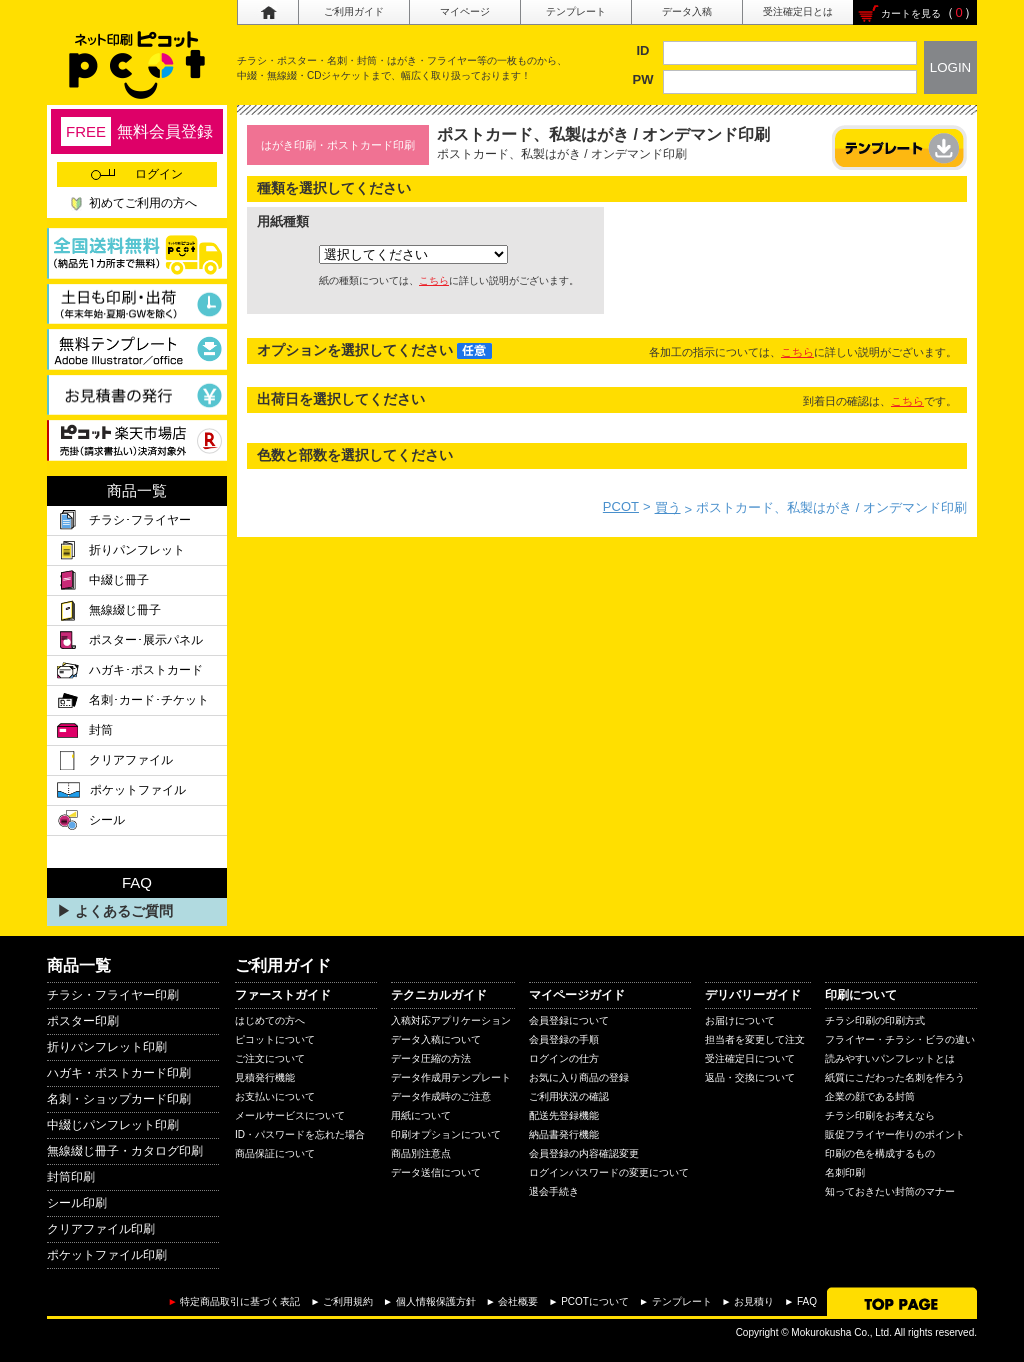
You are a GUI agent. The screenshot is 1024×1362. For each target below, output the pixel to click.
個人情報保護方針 (436, 1301)
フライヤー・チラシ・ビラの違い (900, 1039)
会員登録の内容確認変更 (584, 1153)
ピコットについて (275, 1039)
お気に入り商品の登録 (579, 1077)
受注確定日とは (798, 11)
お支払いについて (275, 1096)
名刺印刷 (845, 1172)
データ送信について (436, 1172)
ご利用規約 (348, 1301)
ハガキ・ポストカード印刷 (119, 1073)
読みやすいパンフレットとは (890, 1058)
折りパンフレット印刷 (107, 1047)
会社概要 (518, 1301)
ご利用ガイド (354, 11)
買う (668, 507)
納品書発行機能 (564, 1134)
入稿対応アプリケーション (451, 1020)
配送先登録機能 (564, 1115)
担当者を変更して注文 (755, 1039)
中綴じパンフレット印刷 (113, 1125)
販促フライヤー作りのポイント (895, 1134)
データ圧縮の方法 (431, 1058)
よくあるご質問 (124, 911)
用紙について (421, 1115)
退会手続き (554, 1191)
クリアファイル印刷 (101, 1229)
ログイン (137, 174)
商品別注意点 (421, 1153)
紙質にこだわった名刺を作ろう (895, 1077)
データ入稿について (436, 1039)
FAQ (807, 1301)
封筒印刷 (71, 1177)
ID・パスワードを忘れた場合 (300, 1134)
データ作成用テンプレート (451, 1077)
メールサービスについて (290, 1115)
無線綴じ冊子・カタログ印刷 (125, 1151)
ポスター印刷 (83, 1021)
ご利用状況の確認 (569, 1096)
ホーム (267, 12)
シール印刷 (77, 1203)
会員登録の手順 (564, 1039)
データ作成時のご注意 (441, 1096)
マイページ (465, 11)
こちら (434, 280)
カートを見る (911, 13)
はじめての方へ (270, 1020)
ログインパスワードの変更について (609, 1172)
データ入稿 (687, 11)
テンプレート (576, 11)
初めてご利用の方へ (143, 203)
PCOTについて (595, 1301)
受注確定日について (750, 1058)
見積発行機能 (265, 1077)
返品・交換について (750, 1077)
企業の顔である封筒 (870, 1096)
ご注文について (270, 1058)
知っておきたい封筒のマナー (890, 1191)
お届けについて (740, 1020)
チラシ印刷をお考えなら (880, 1115)
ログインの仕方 (564, 1058)
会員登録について (569, 1020)
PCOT (621, 506)
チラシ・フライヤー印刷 (113, 995)
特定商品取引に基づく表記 (240, 1301)
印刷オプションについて (446, 1134)
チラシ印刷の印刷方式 (875, 1020)
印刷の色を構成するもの (880, 1153)
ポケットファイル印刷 (107, 1255)
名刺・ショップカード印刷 (119, 1099)
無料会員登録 (137, 131)
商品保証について (275, 1153)
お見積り (754, 1301)
